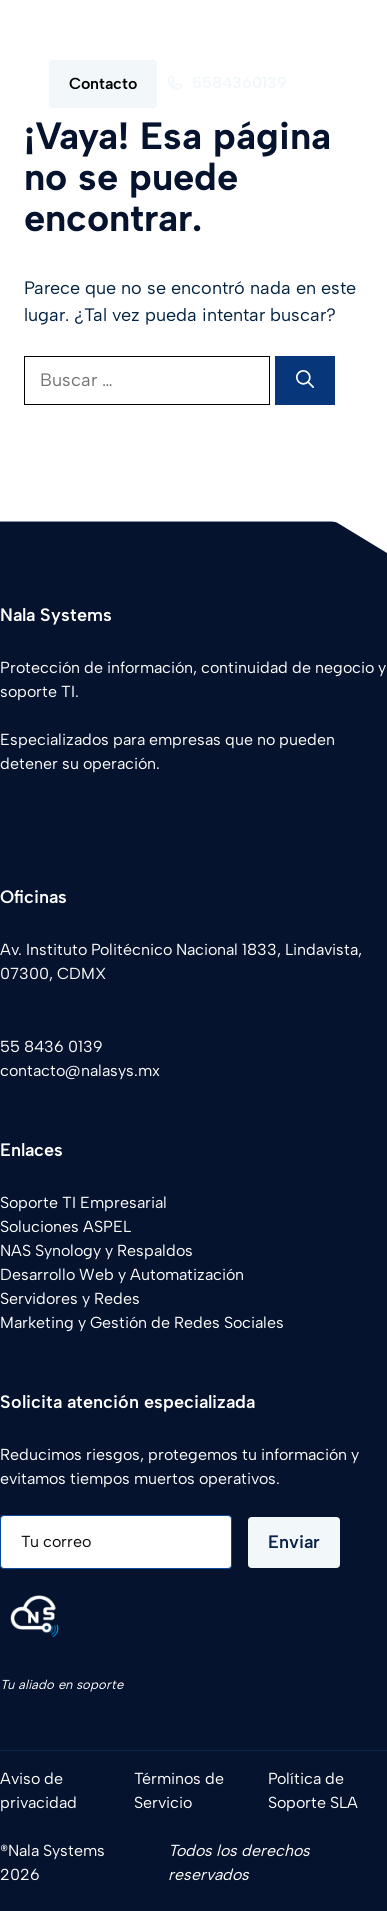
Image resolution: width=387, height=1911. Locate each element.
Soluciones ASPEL (65, 1226)
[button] (330, 30)
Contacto (103, 83)
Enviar (294, 1542)
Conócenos (48, 789)
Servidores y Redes (70, 1298)
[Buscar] (305, 380)
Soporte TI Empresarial (83, 1202)
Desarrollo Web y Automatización (122, 1274)
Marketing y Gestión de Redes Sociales (142, 1322)
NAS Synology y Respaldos (96, 1250)
